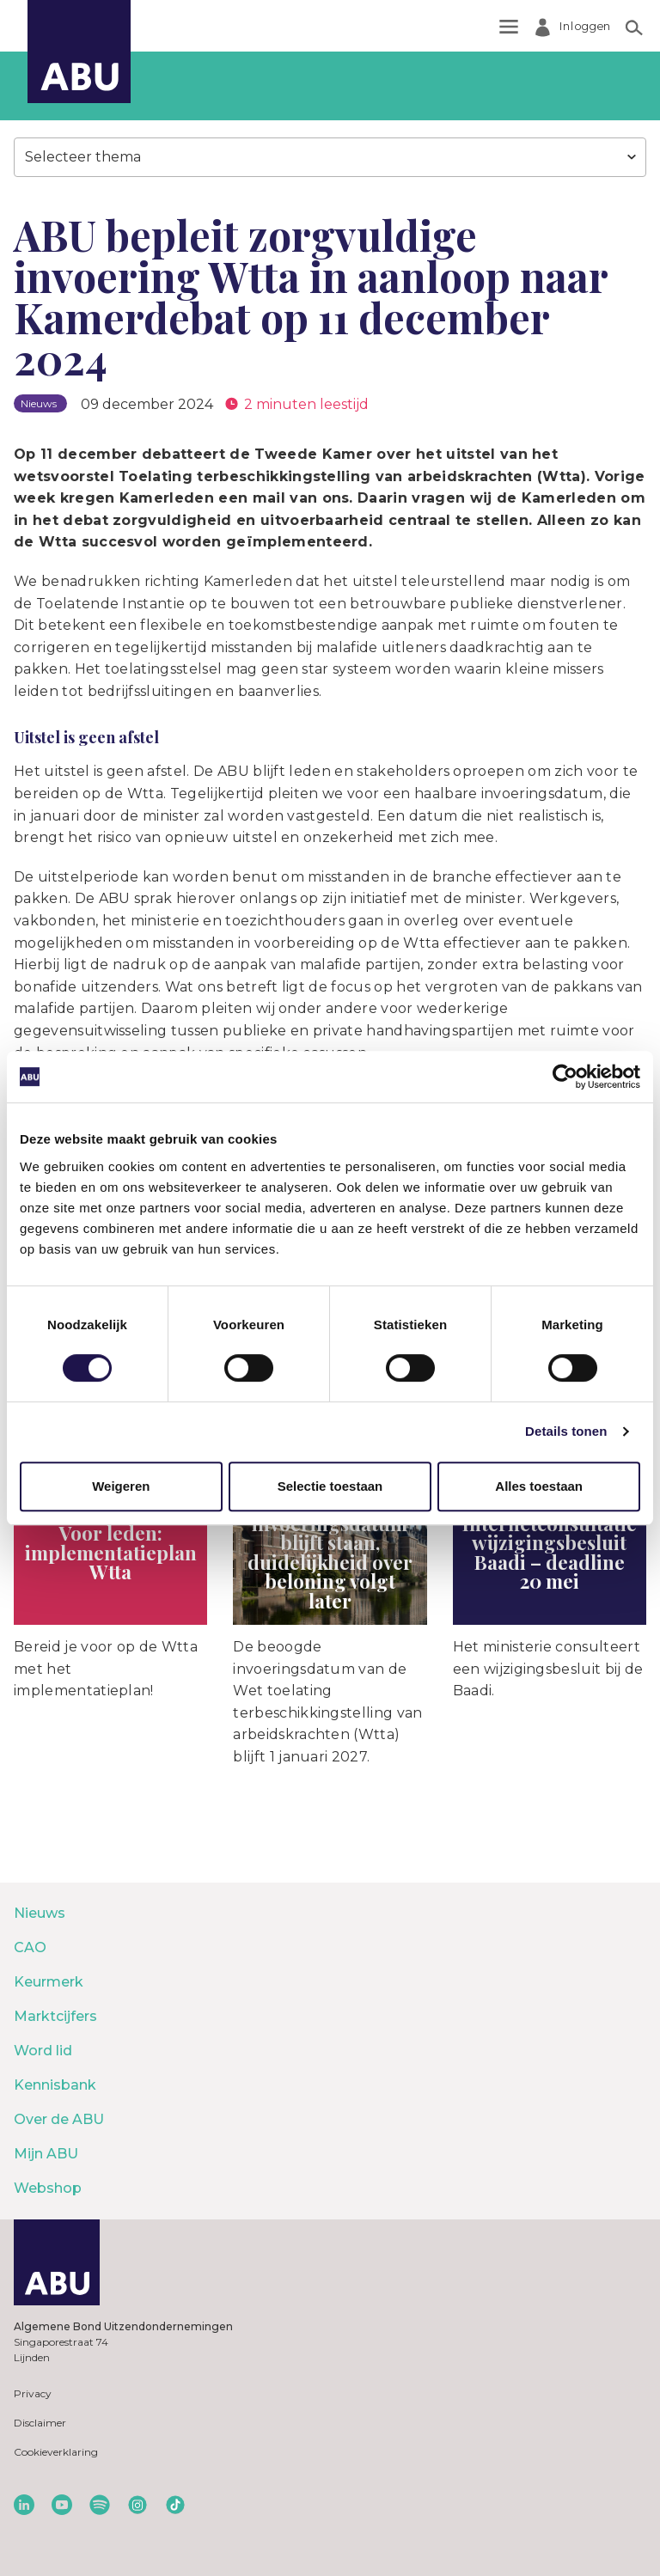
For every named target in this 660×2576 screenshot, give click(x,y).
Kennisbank (55, 2085)
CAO (30, 1947)
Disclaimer (40, 2422)
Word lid (43, 2050)
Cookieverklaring (56, 2451)
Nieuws (39, 1913)
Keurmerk (48, 1982)
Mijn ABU (46, 2154)
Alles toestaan (539, 1486)
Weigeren (121, 1486)
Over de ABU (59, 2119)
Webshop (48, 2188)
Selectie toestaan (330, 1486)
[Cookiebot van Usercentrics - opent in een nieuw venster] (565, 1077)
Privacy (33, 2393)
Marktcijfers (55, 2016)
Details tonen (566, 1431)
